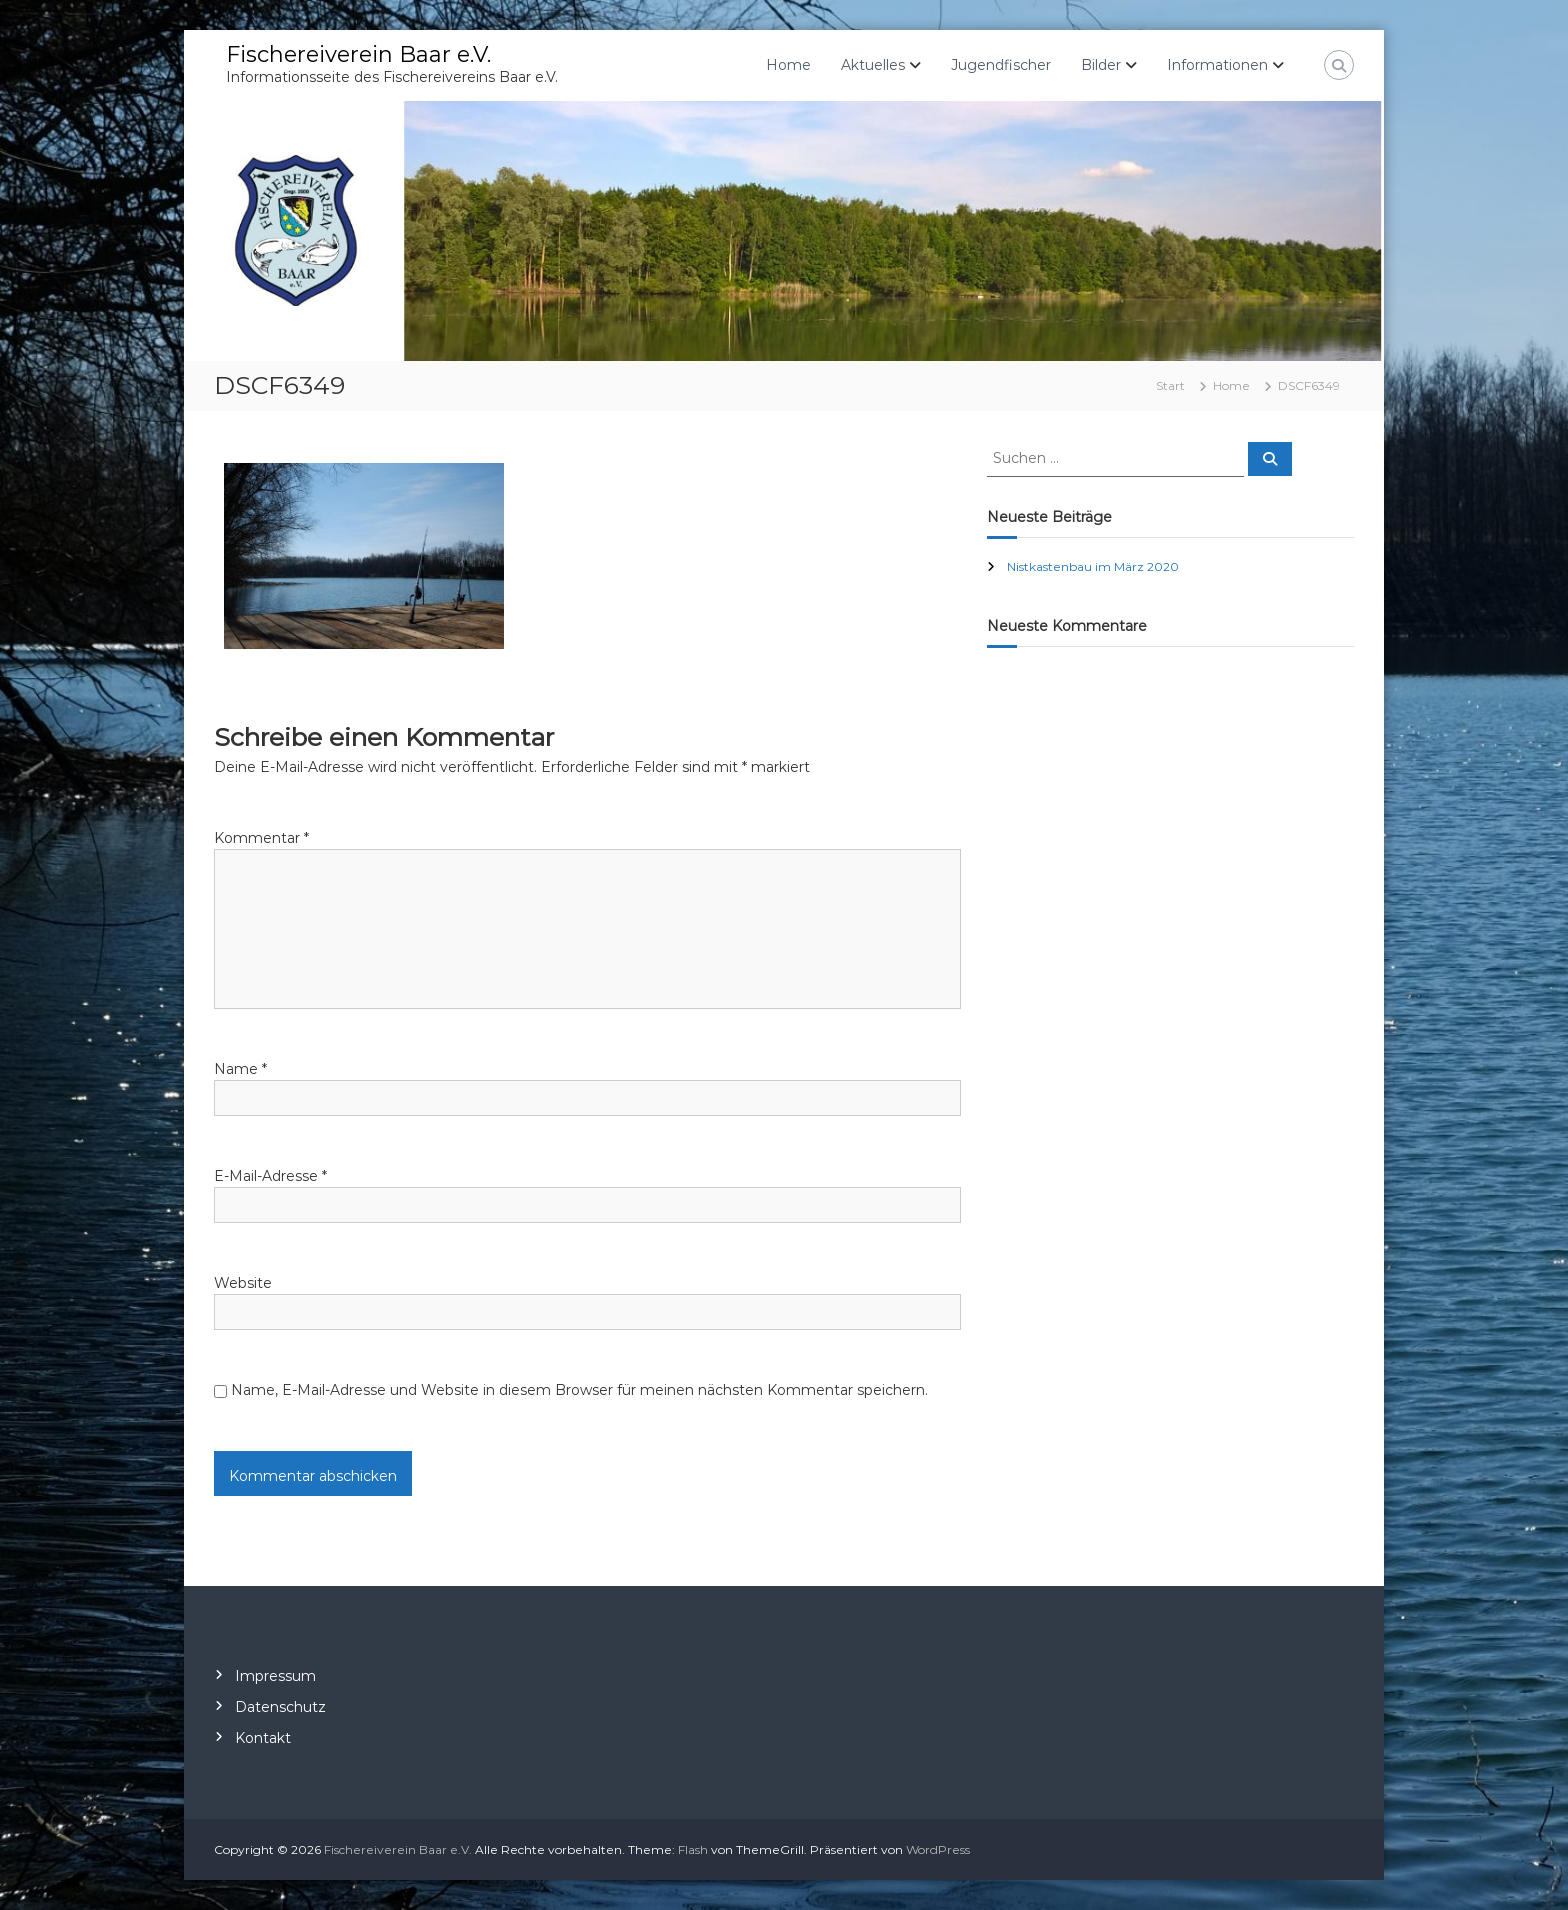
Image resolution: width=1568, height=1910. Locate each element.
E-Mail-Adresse (270, 1176)
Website (243, 1283)
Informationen (1217, 65)
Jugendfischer (1001, 65)
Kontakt (263, 1738)
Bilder (1101, 65)
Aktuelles (873, 65)
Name (240, 1069)
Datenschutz (280, 1707)
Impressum (275, 1676)
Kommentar (261, 838)
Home (788, 65)
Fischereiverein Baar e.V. (358, 54)
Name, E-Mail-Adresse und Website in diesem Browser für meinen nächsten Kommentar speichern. (579, 1390)
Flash (693, 1849)
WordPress (938, 1849)
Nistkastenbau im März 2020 (1093, 566)
